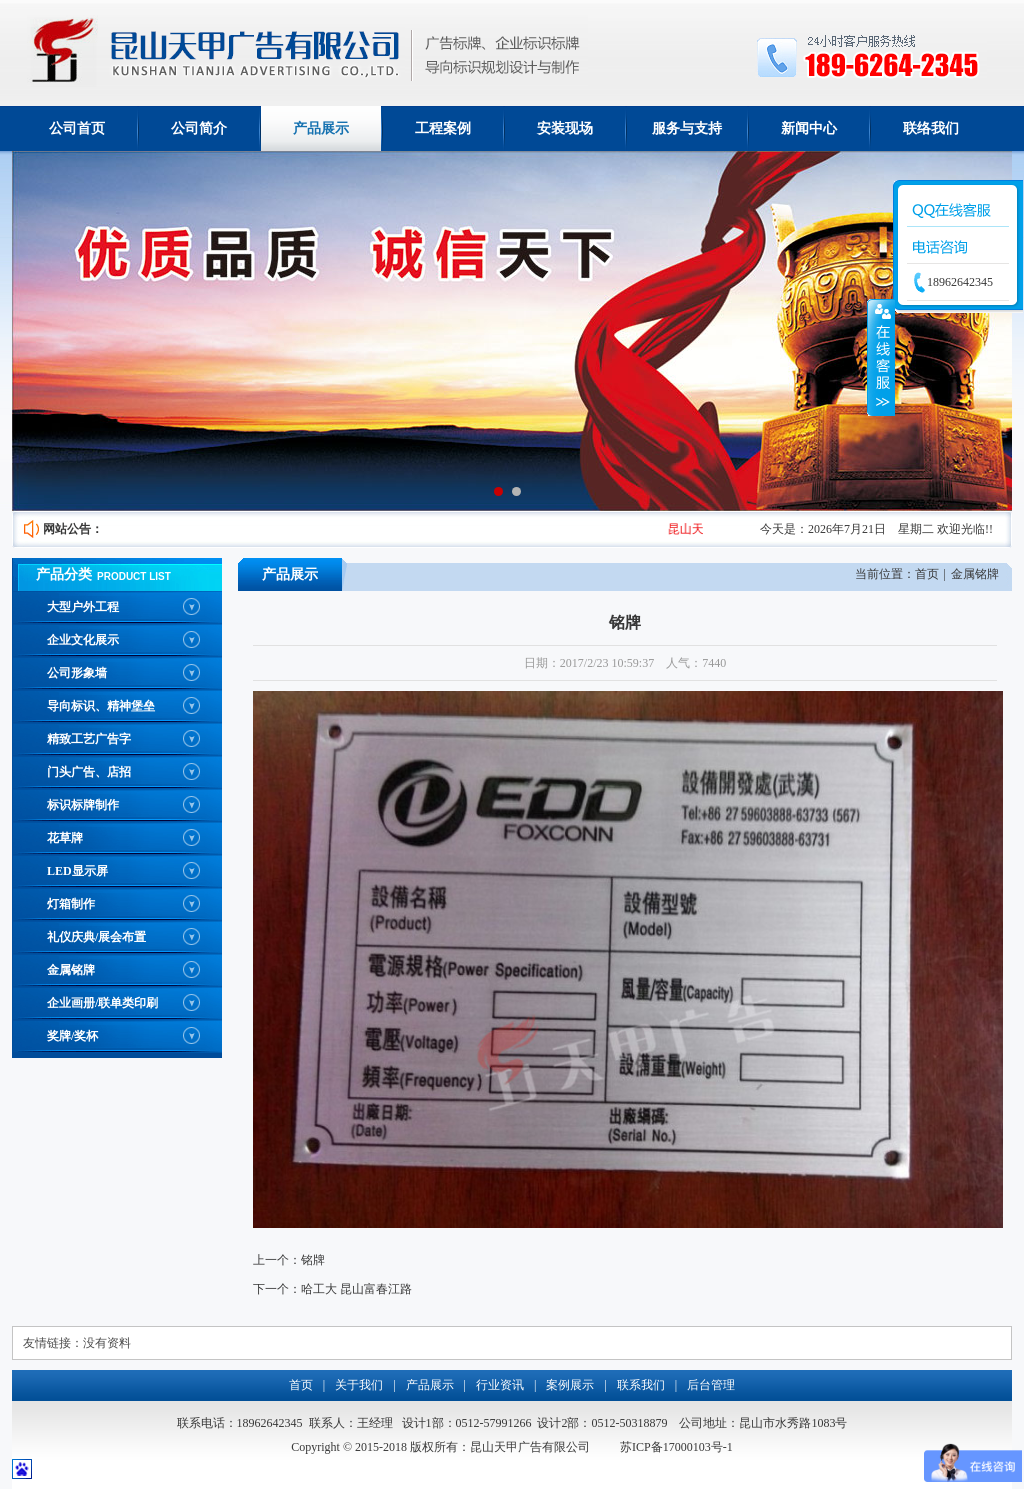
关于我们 (359, 1385)
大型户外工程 (83, 607)
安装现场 (565, 128)
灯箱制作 (71, 904)
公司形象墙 (77, 673)
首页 (927, 574)
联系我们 (641, 1385)
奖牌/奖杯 (72, 1036)
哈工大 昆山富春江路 (356, 1289)
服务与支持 (687, 128)
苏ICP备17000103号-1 (676, 1447)
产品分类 (64, 574)
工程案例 (443, 128)
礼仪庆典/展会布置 (96, 937)
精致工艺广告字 (89, 739)
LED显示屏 (77, 871)
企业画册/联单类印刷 (102, 1003)
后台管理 (711, 1385)
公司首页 (77, 128)
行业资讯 (500, 1385)
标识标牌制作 (83, 805)
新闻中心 (809, 128)
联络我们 (931, 128)
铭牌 (313, 1260)
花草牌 (65, 838)
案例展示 (570, 1385)
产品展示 (321, 128)
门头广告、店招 (89, 772)
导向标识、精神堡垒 (101, 706)
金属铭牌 (71, 970)
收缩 (881, 357)
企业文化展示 (83, 640)
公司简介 (199, 128)
